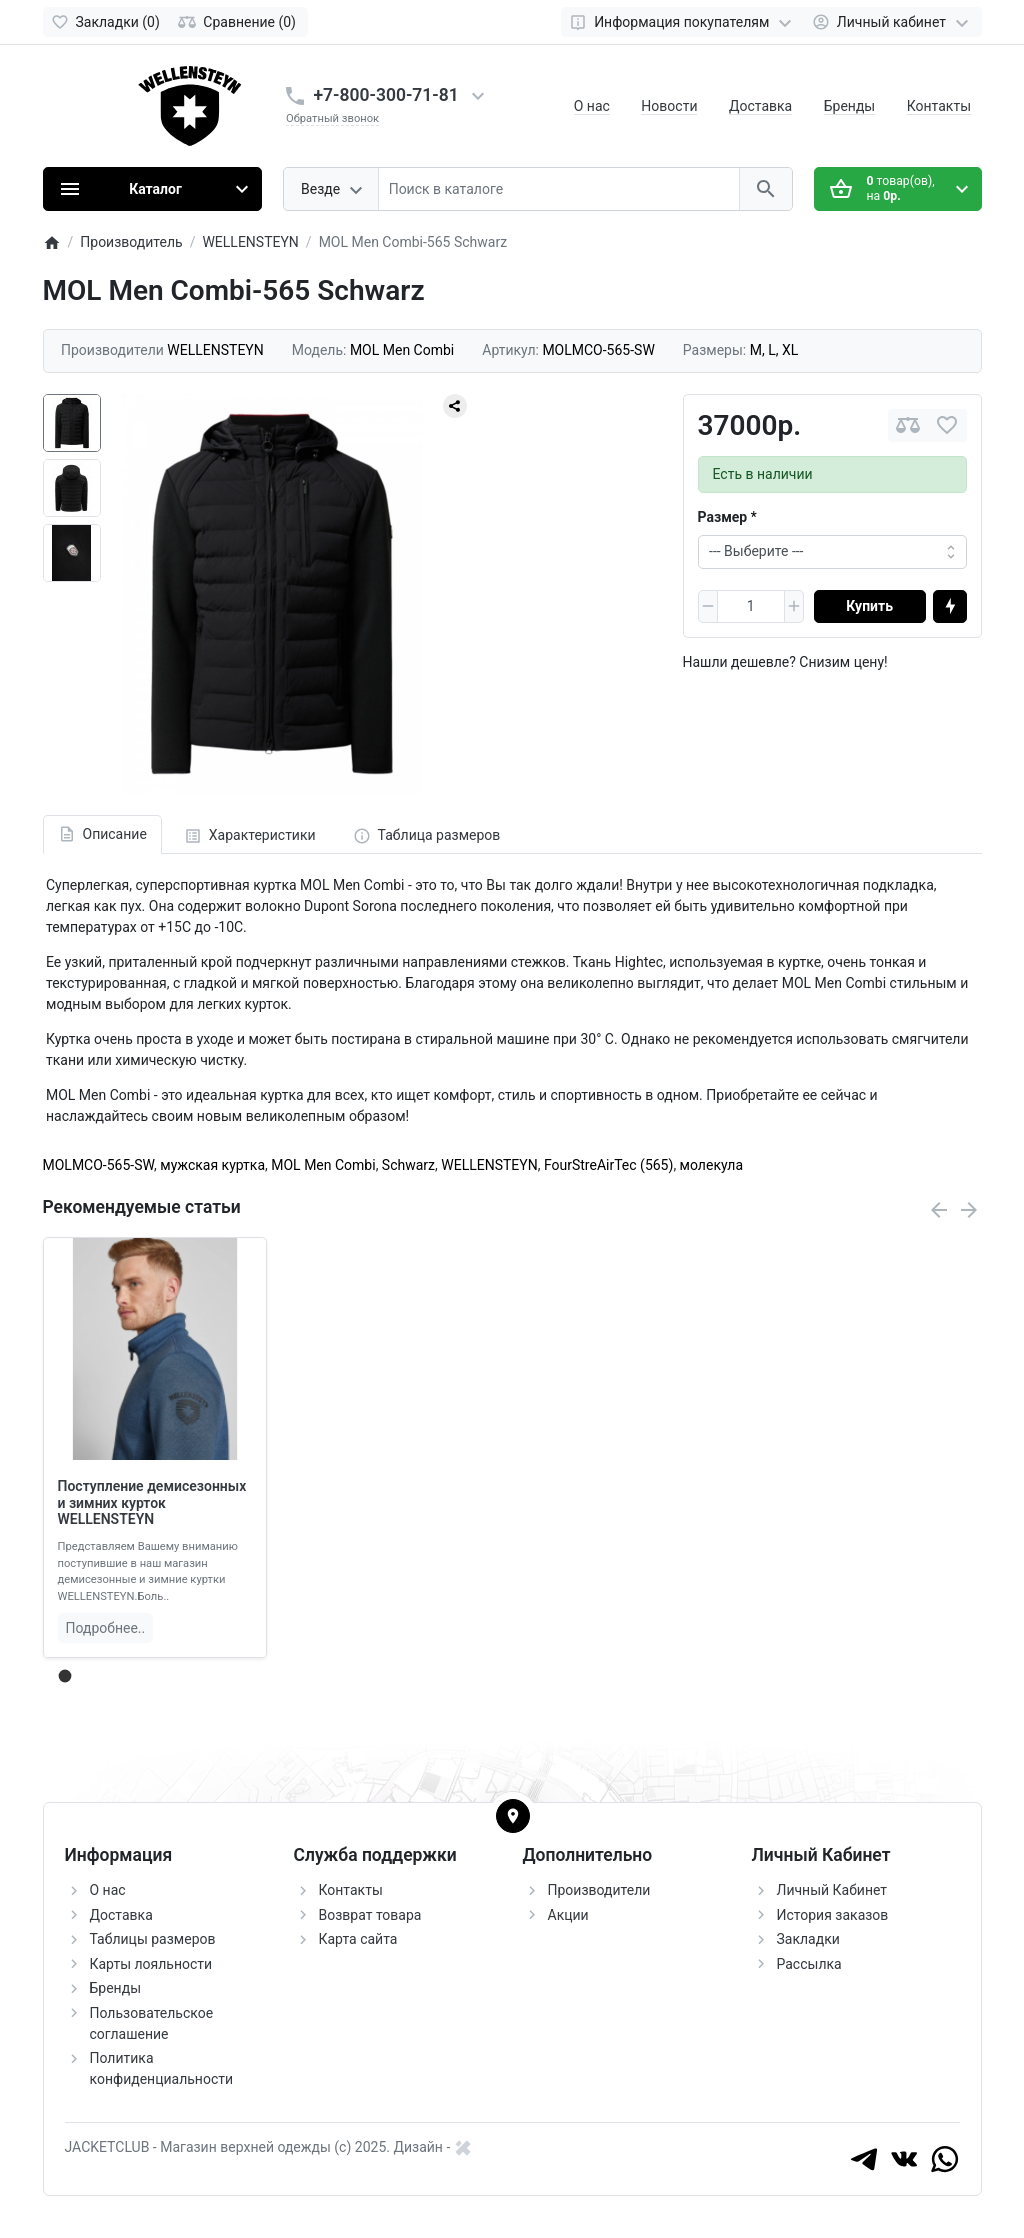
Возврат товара (370, 1915)
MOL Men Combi (323, 1165)
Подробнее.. (106, 1628)
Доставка (760, 106)
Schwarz (408, 1165)
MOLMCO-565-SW (99, 1165)
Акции (568, 1915)
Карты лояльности (151, 1964)
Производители (599, 1890)
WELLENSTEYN (489, 1165)
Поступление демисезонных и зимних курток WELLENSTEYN (152, 1503)
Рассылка (809, 1964)
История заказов (833, 1915)
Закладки (808, 1939)
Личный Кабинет (832, 1890)
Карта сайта (358, 1939)
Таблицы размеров (153, 1939)
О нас (592, 106)
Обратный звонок (332, 118)
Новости (669, 106)
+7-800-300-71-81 (386, 95)
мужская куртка (212, 1165)
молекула (711, 1165)
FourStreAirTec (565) (608, 1165)
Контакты (939, 106)
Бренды (850, 106)
